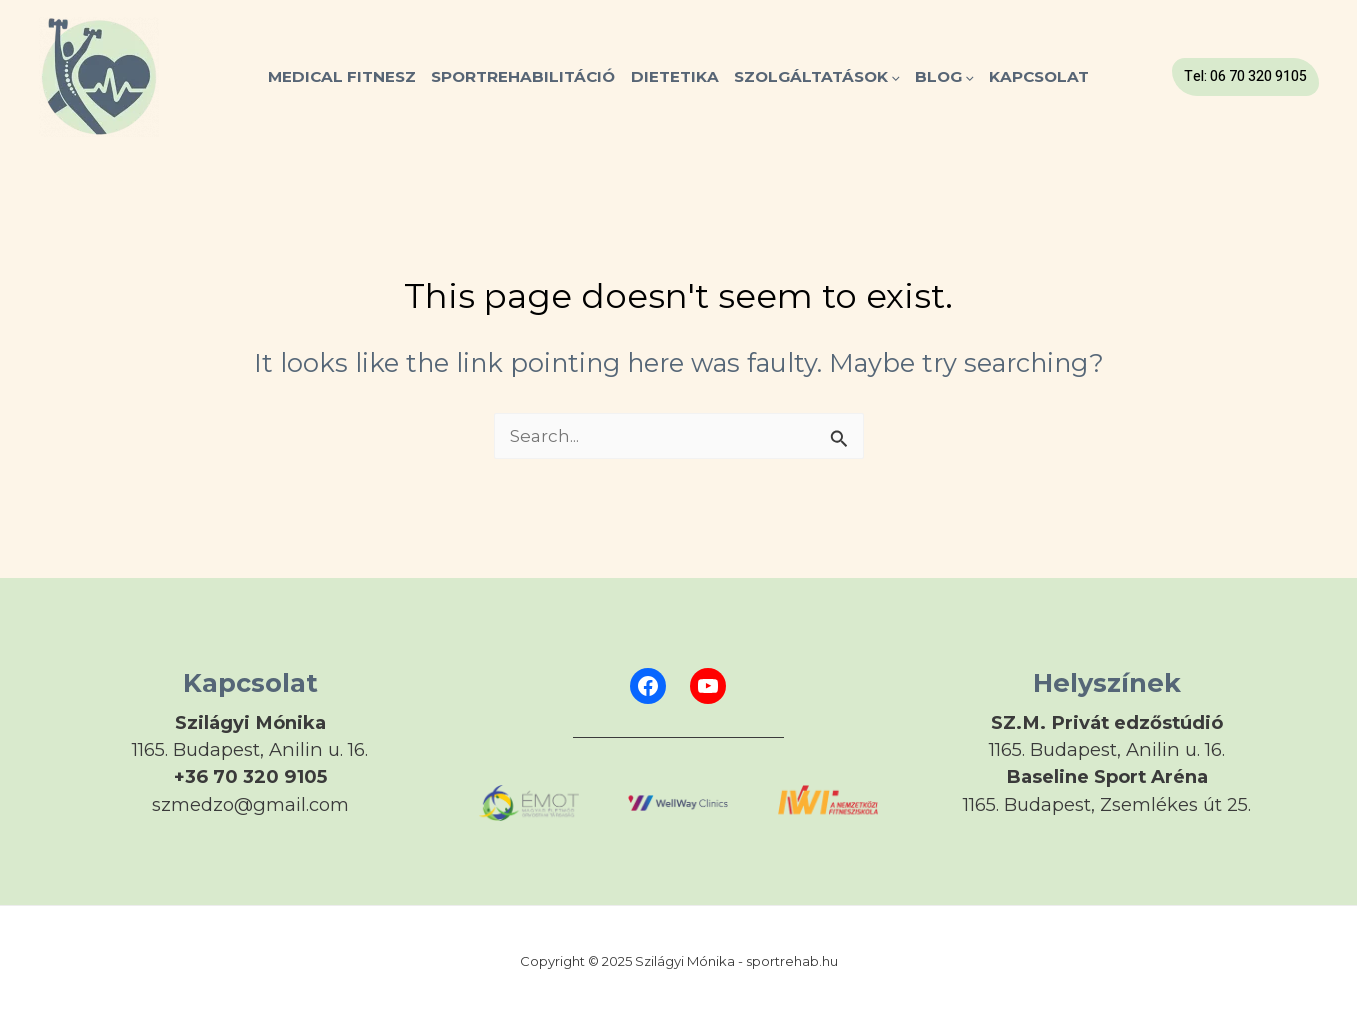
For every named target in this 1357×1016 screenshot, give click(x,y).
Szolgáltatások (817, 77)
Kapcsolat (1039, 76)
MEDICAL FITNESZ (342, 76)
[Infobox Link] (250, 753)
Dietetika (675, 76)
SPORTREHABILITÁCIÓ (523, 76)
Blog (944, 77)
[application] (894, 77)
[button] (1245, 77)
